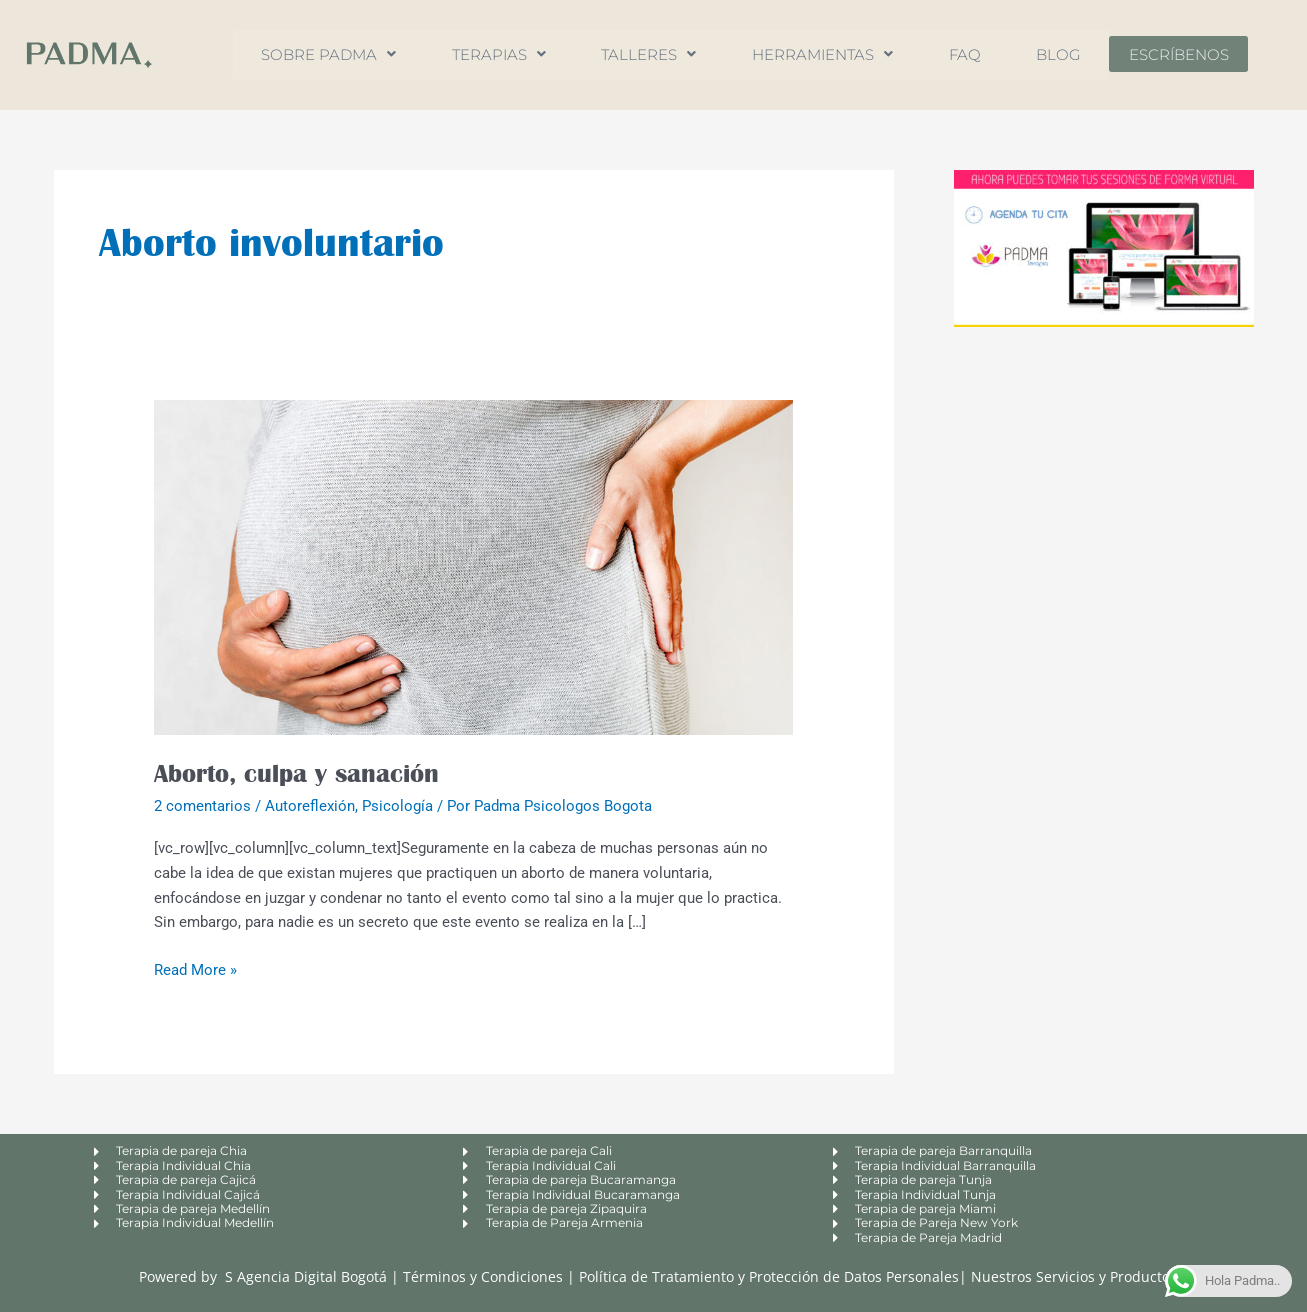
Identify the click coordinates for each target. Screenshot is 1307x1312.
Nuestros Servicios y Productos (1074, 1276)
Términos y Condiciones (485, 1276)
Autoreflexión (310, 806)
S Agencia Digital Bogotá (306, 1276)
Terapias (492, 54)
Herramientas (823, 54)
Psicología (397, 806)
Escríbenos (1189, 54)
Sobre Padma (318, 54)
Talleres (646, 54)
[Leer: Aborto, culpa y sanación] (474, 566)
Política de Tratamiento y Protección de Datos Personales (769, 1276)
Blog (1067, 54)
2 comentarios (202, 806)
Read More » (195, 968)
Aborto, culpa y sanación (296, 773)
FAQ (970, 54)
